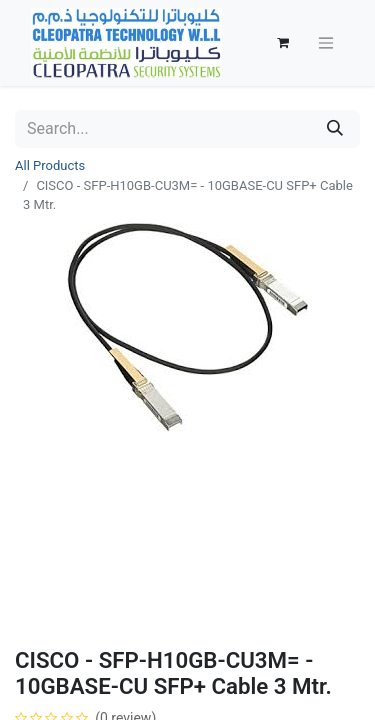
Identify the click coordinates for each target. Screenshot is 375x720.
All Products (50, 165)
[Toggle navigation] (326, 43)
